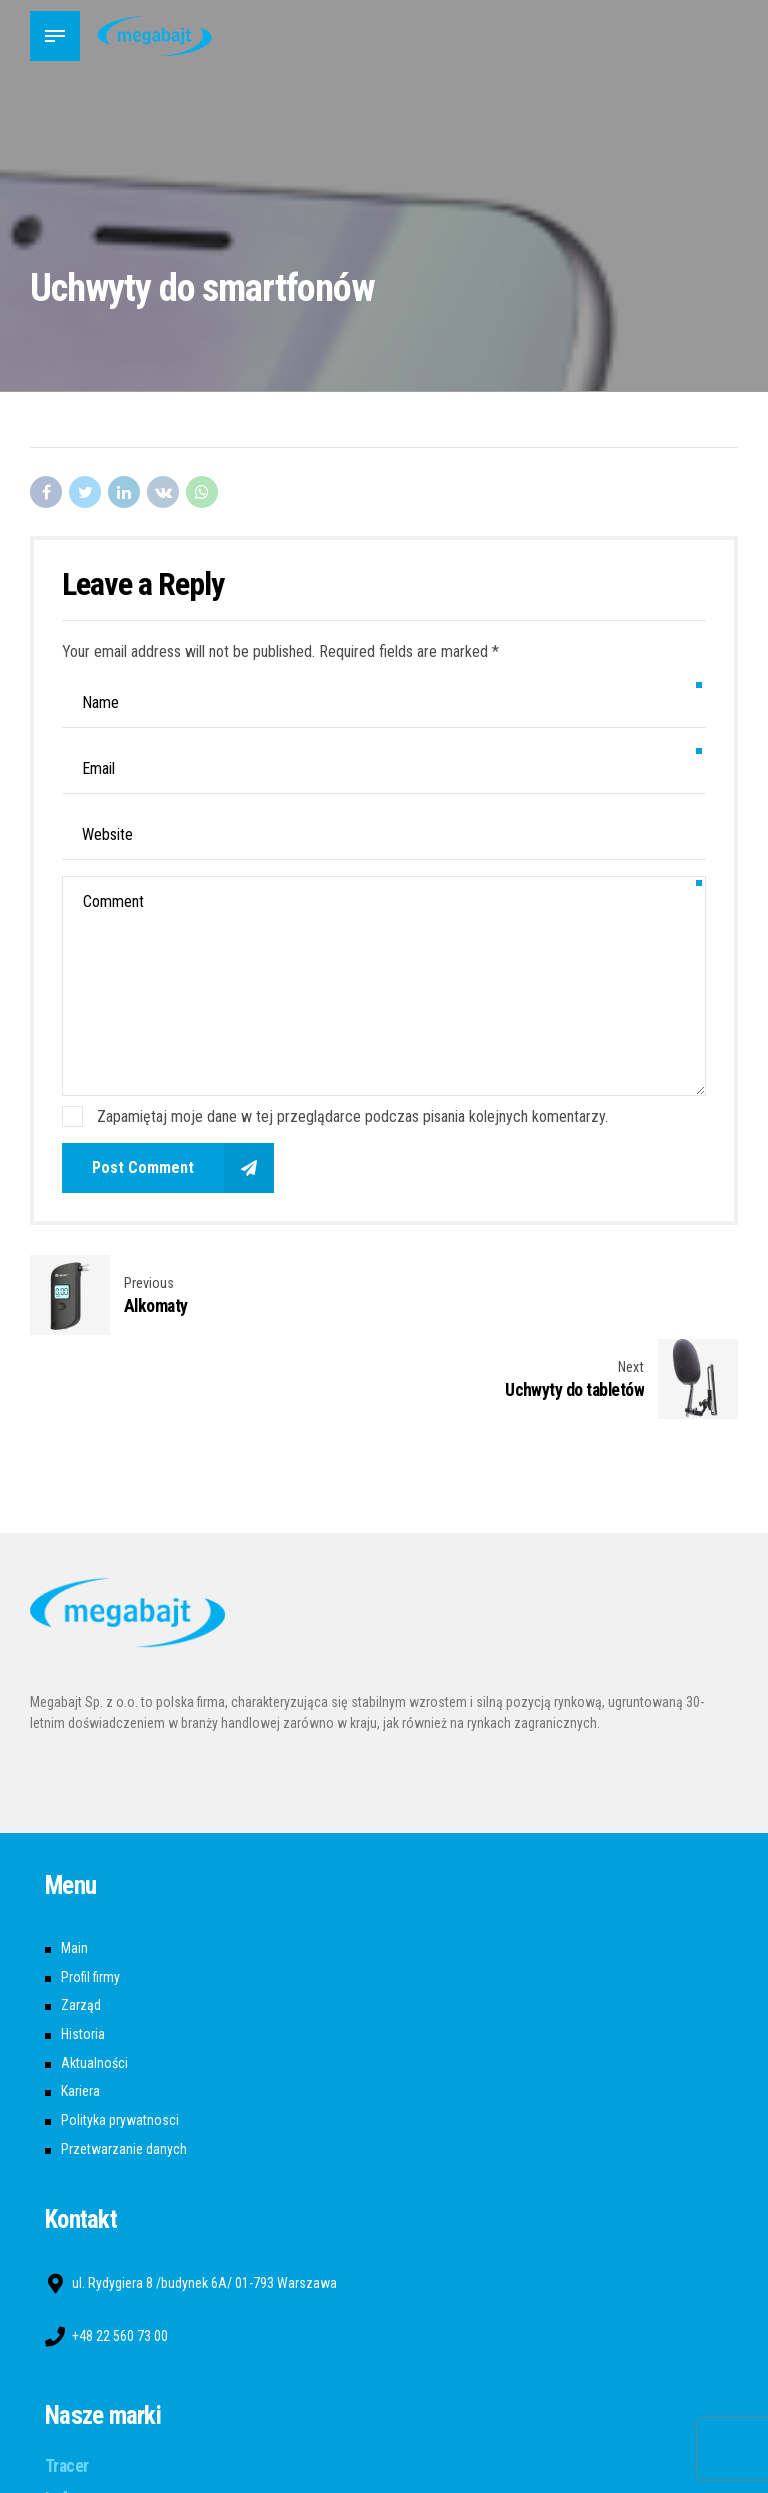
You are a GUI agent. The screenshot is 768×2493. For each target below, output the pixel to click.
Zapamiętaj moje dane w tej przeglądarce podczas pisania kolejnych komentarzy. (352, 1116)
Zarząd (81, 1921)
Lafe (60, 2415)
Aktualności (94, 1979)
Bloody (68, 2480)
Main (74, 1864)
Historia (83, 1950)
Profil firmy (90, 1893)
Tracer (67, 2382)
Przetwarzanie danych (124, 2065)
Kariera (80, 2007)
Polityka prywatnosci (120, 2036)
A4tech (70, 2447)
